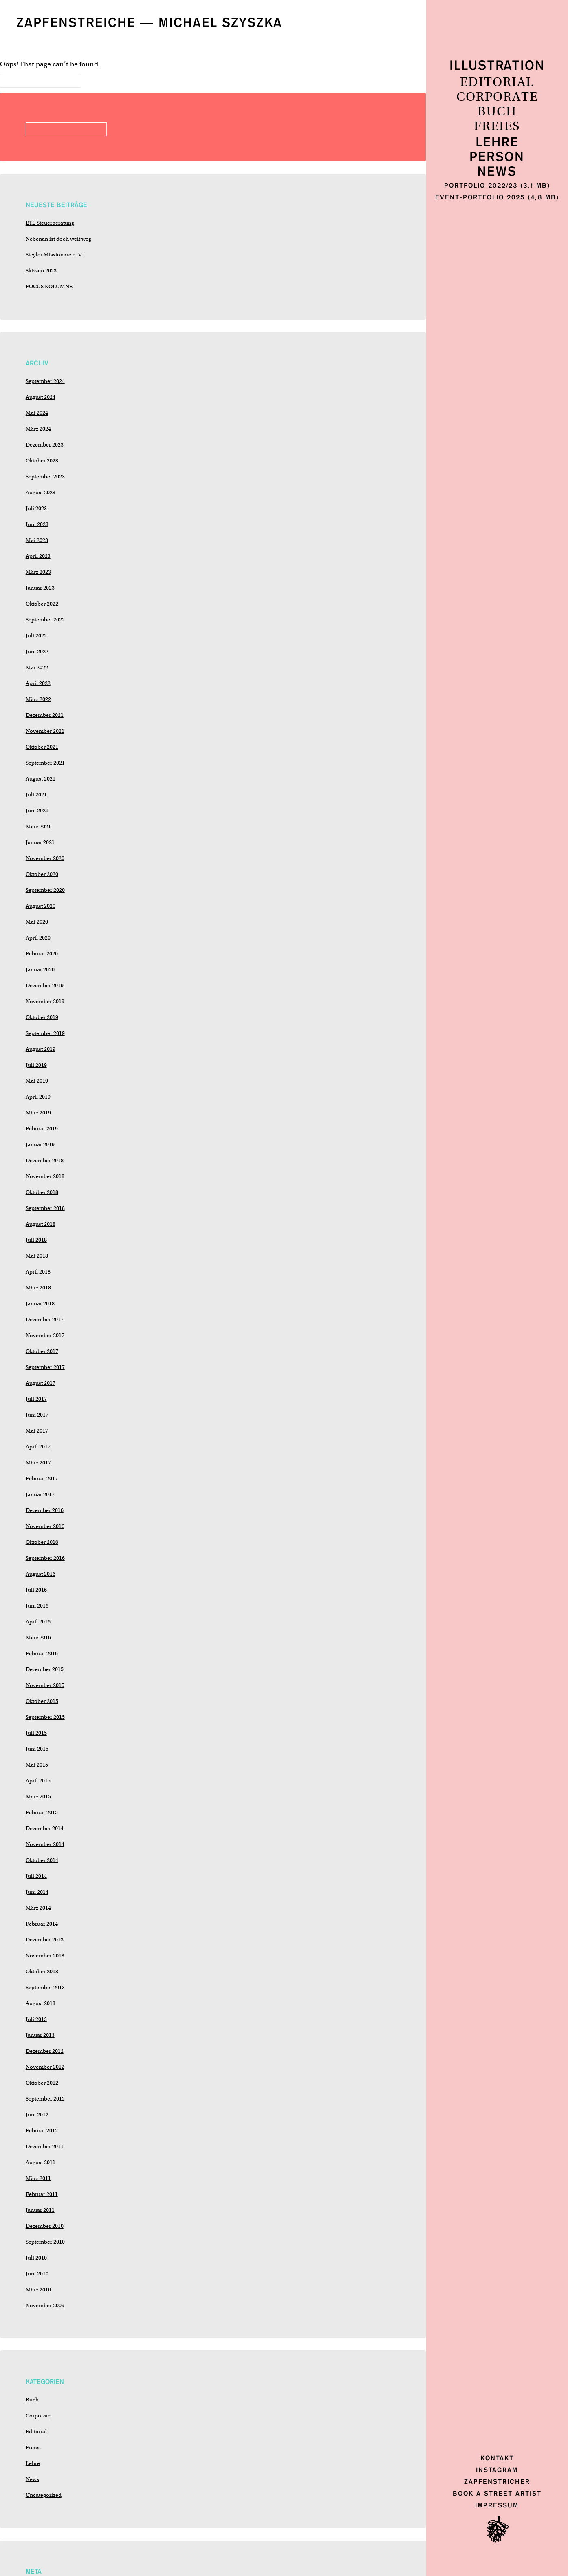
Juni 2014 (37, 1891)
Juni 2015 (37, 1748)
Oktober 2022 (42, 603)
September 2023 (45, 476)
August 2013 (40, 2003)
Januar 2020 (40, 969)
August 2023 (40, 492)
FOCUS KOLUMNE (49, 286)
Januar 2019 (40, 1144)
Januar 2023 (40, 587)
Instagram (497, 2470)
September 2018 (45, 1208)
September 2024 (45, 381)
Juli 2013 (36, 2019)
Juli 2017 (36, 1398)
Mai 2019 (37, 1080)
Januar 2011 (40, 2210)
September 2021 (45, 762)
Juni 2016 (37, 1605)
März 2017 (38, 1462)
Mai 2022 (37, 667)
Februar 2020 (42, 953)
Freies (497, 126)
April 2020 (38, 937)
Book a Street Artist (497, 2493)
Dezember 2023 (45, 444)
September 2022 (45, 619)
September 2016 (45, 1557)
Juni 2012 (37, 2114)
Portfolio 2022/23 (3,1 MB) (497, 185)
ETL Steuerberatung (50, 222)
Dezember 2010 (45, 2225)
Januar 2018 (40, 1303)
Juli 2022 (36, 635)
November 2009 (45, 2305)
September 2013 (45, 1987)
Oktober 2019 (42, 1017)
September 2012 (45, 2098)
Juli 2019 (36, 1064)
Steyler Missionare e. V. (55, 254)
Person (496, 157)
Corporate (497, 97)
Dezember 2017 (45, 1319)
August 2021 (40, 778)
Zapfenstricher (497, 2481)
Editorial (497, 82)
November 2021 (45, 730)
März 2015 (38, 1796)
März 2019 (38, 1112)
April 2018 (38, 1271)
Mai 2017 (37, 1430)
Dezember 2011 (45, 2146)
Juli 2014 (36, 1876)
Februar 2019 (42, 1128)
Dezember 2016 (45, 1510)
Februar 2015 (42, 1812)
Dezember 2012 (45, 2051)
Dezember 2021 (45, 715)
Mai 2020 (37, 921)
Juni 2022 (37, 651)
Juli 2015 (36, 1732)
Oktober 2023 (42, 460)
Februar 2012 (42, 2130)
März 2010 (38, 2289)
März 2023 (38, 571)
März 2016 (38, 1637)
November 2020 (45, 858)
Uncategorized (44, 2495)
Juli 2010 (36, 2257)
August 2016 (40, 1573)
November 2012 (45, 2066)
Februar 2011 (42, 2194)
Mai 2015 (37, 1764)
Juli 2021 (36, 794)
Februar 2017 (42, 1478)
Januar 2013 (40, 2035)
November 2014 (45, 1844)
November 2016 (45, 1526)
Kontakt (497, 2458)
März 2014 (38, 1907)
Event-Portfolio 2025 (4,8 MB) (497, 197)
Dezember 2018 (45, 1160)
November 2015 (45, 1685)
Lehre (497, 142)
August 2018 (40, 1224)
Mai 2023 (37, 540)
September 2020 (45, 890)
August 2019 (40, 1049)
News (497, 172)
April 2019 (38, 1096)
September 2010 (45, 2241)
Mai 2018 (37, 1255)
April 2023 (38, 556)
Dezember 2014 (45, 1828)
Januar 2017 (40, 1494)
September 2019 (45, 1033)
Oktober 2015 (42, 1701)
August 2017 (40, 1383)
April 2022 (38, 683)
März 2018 (38, 1287)
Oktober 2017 (42, 1351)
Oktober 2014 (42, 1860)
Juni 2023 (37, 524)
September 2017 (45, 1367)
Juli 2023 (36, 508)
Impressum (497, 2505)
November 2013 (45, 1955)
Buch (497, 111)
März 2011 (38, 2178)
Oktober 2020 (42, 874)
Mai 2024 (37, 412)
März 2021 (38, 826)
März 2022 (38, 699)
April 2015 (38, 1780)
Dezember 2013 (45, 1939)
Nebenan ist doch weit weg (58, 238)
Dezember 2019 (45, 985)
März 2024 (38, 428)
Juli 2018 (36, 1239)
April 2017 (38, 1446)
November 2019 (45, 1001)
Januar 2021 (40, 842)
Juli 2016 (36, 1589)
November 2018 (45, 1176)
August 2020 (40, 905)
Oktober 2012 (42, 2082)
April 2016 (38, 1621)
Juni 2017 (37, 1414)
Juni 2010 (37, 2273)
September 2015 (45, 1717)
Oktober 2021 (42, 746)
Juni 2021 (37, 810)
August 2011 (40, 2162)
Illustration (497, 66)
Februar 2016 (42, 1653)
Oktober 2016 (42, 1542)
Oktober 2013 (42, 1971)
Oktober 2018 (42, 1192)
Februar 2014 (42, 1923)
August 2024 (40, 397)
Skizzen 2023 (41, 270)
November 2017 (45, 1335)
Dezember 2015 (45, 1669)
